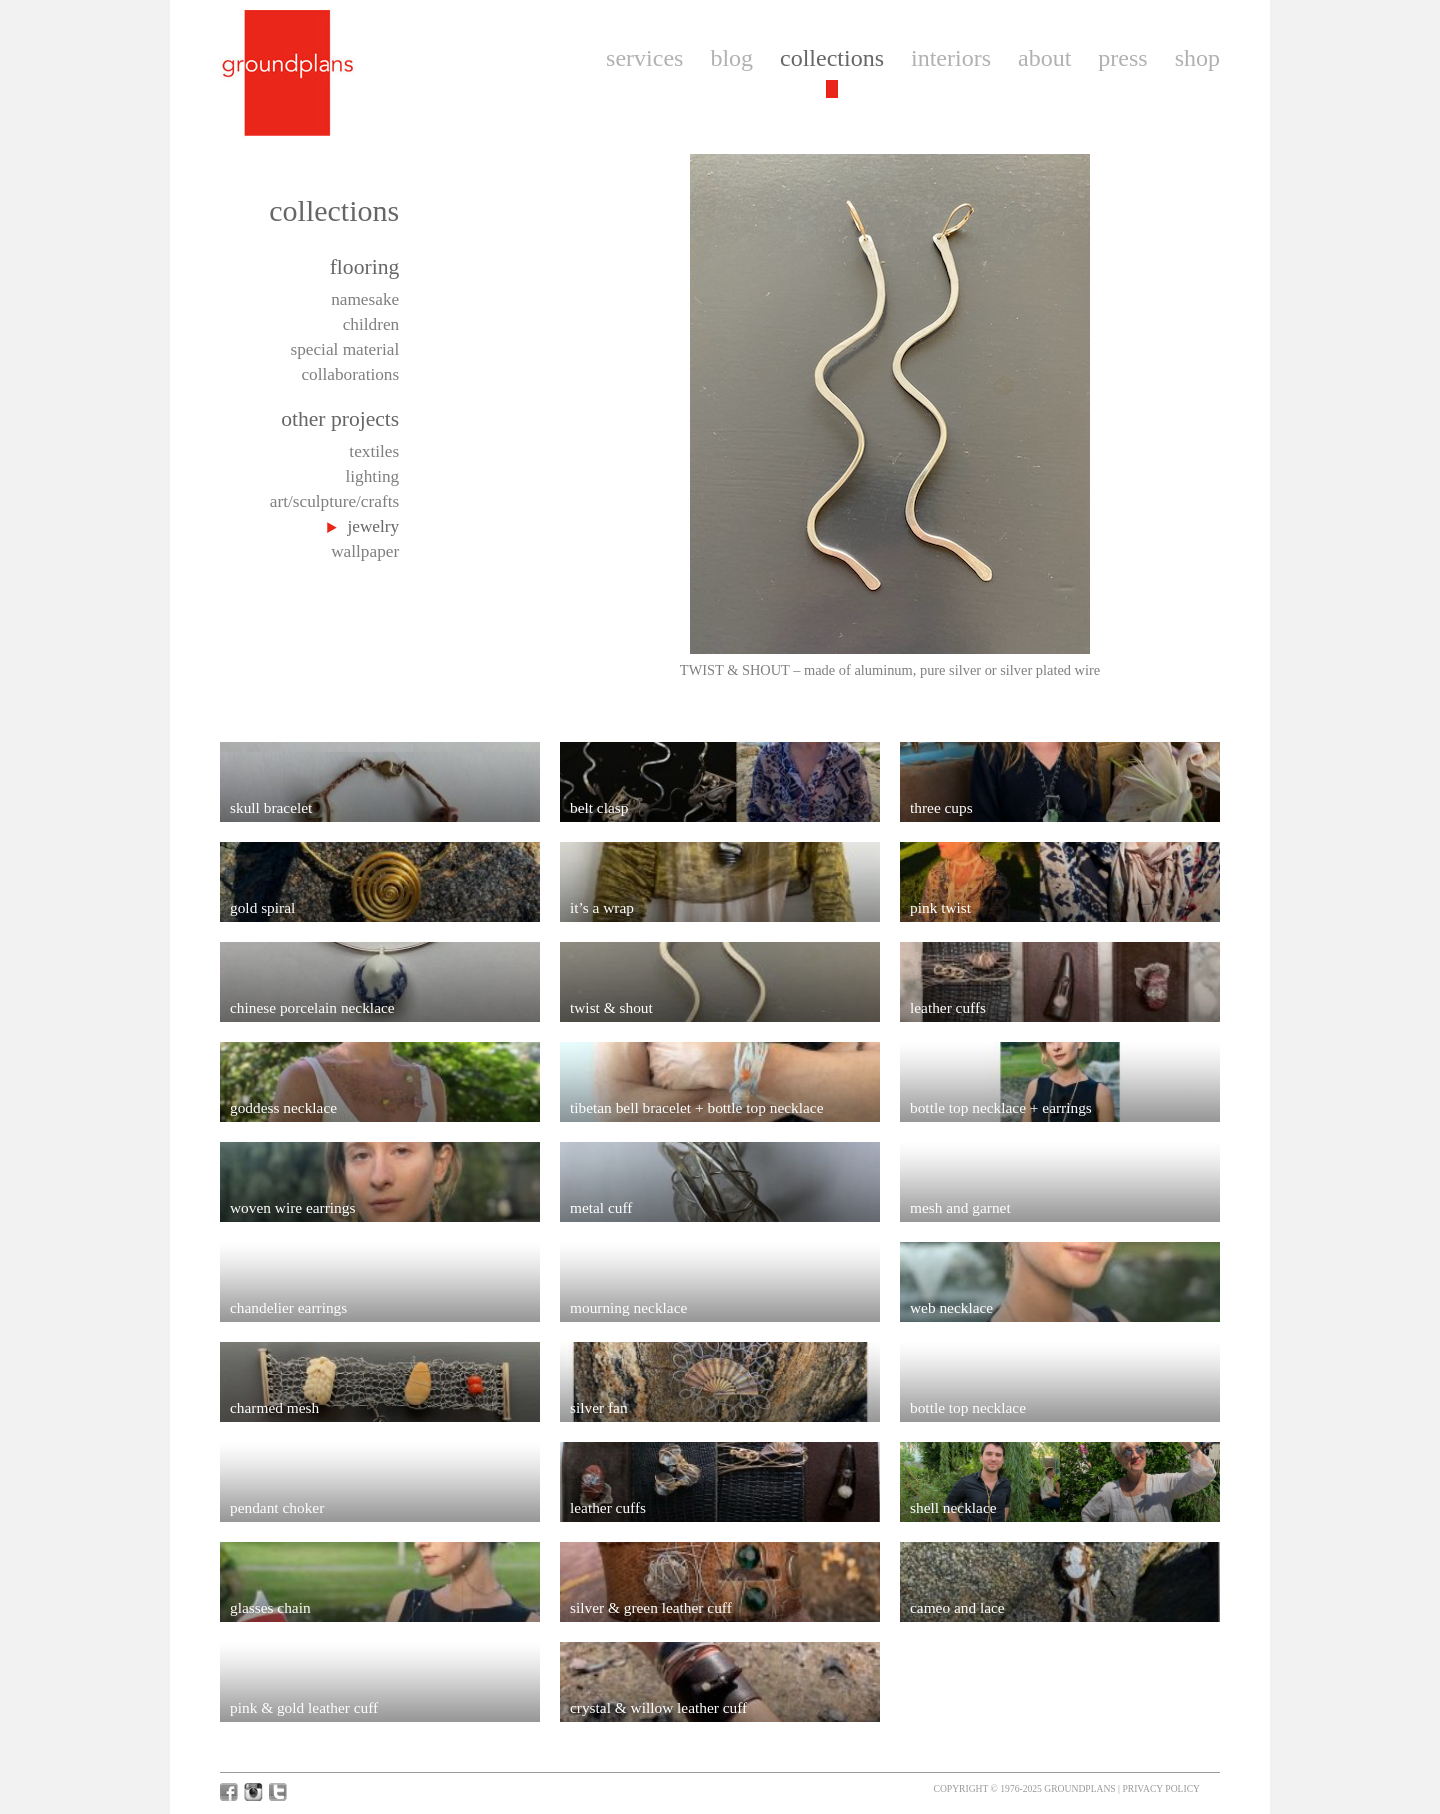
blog (731, 58)
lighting (372, 476)
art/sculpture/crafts (334, 501)
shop (1197, 58)
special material (344, 349)
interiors (951, 58)
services (644, 58)
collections (832, 58)
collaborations (350, 374)
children (371, 324)
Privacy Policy (1161, 1788)
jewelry (373, 526)
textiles (374, 451)
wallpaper (365, 551)
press (1122, 58)
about (1044, 58)
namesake (365, 299)
